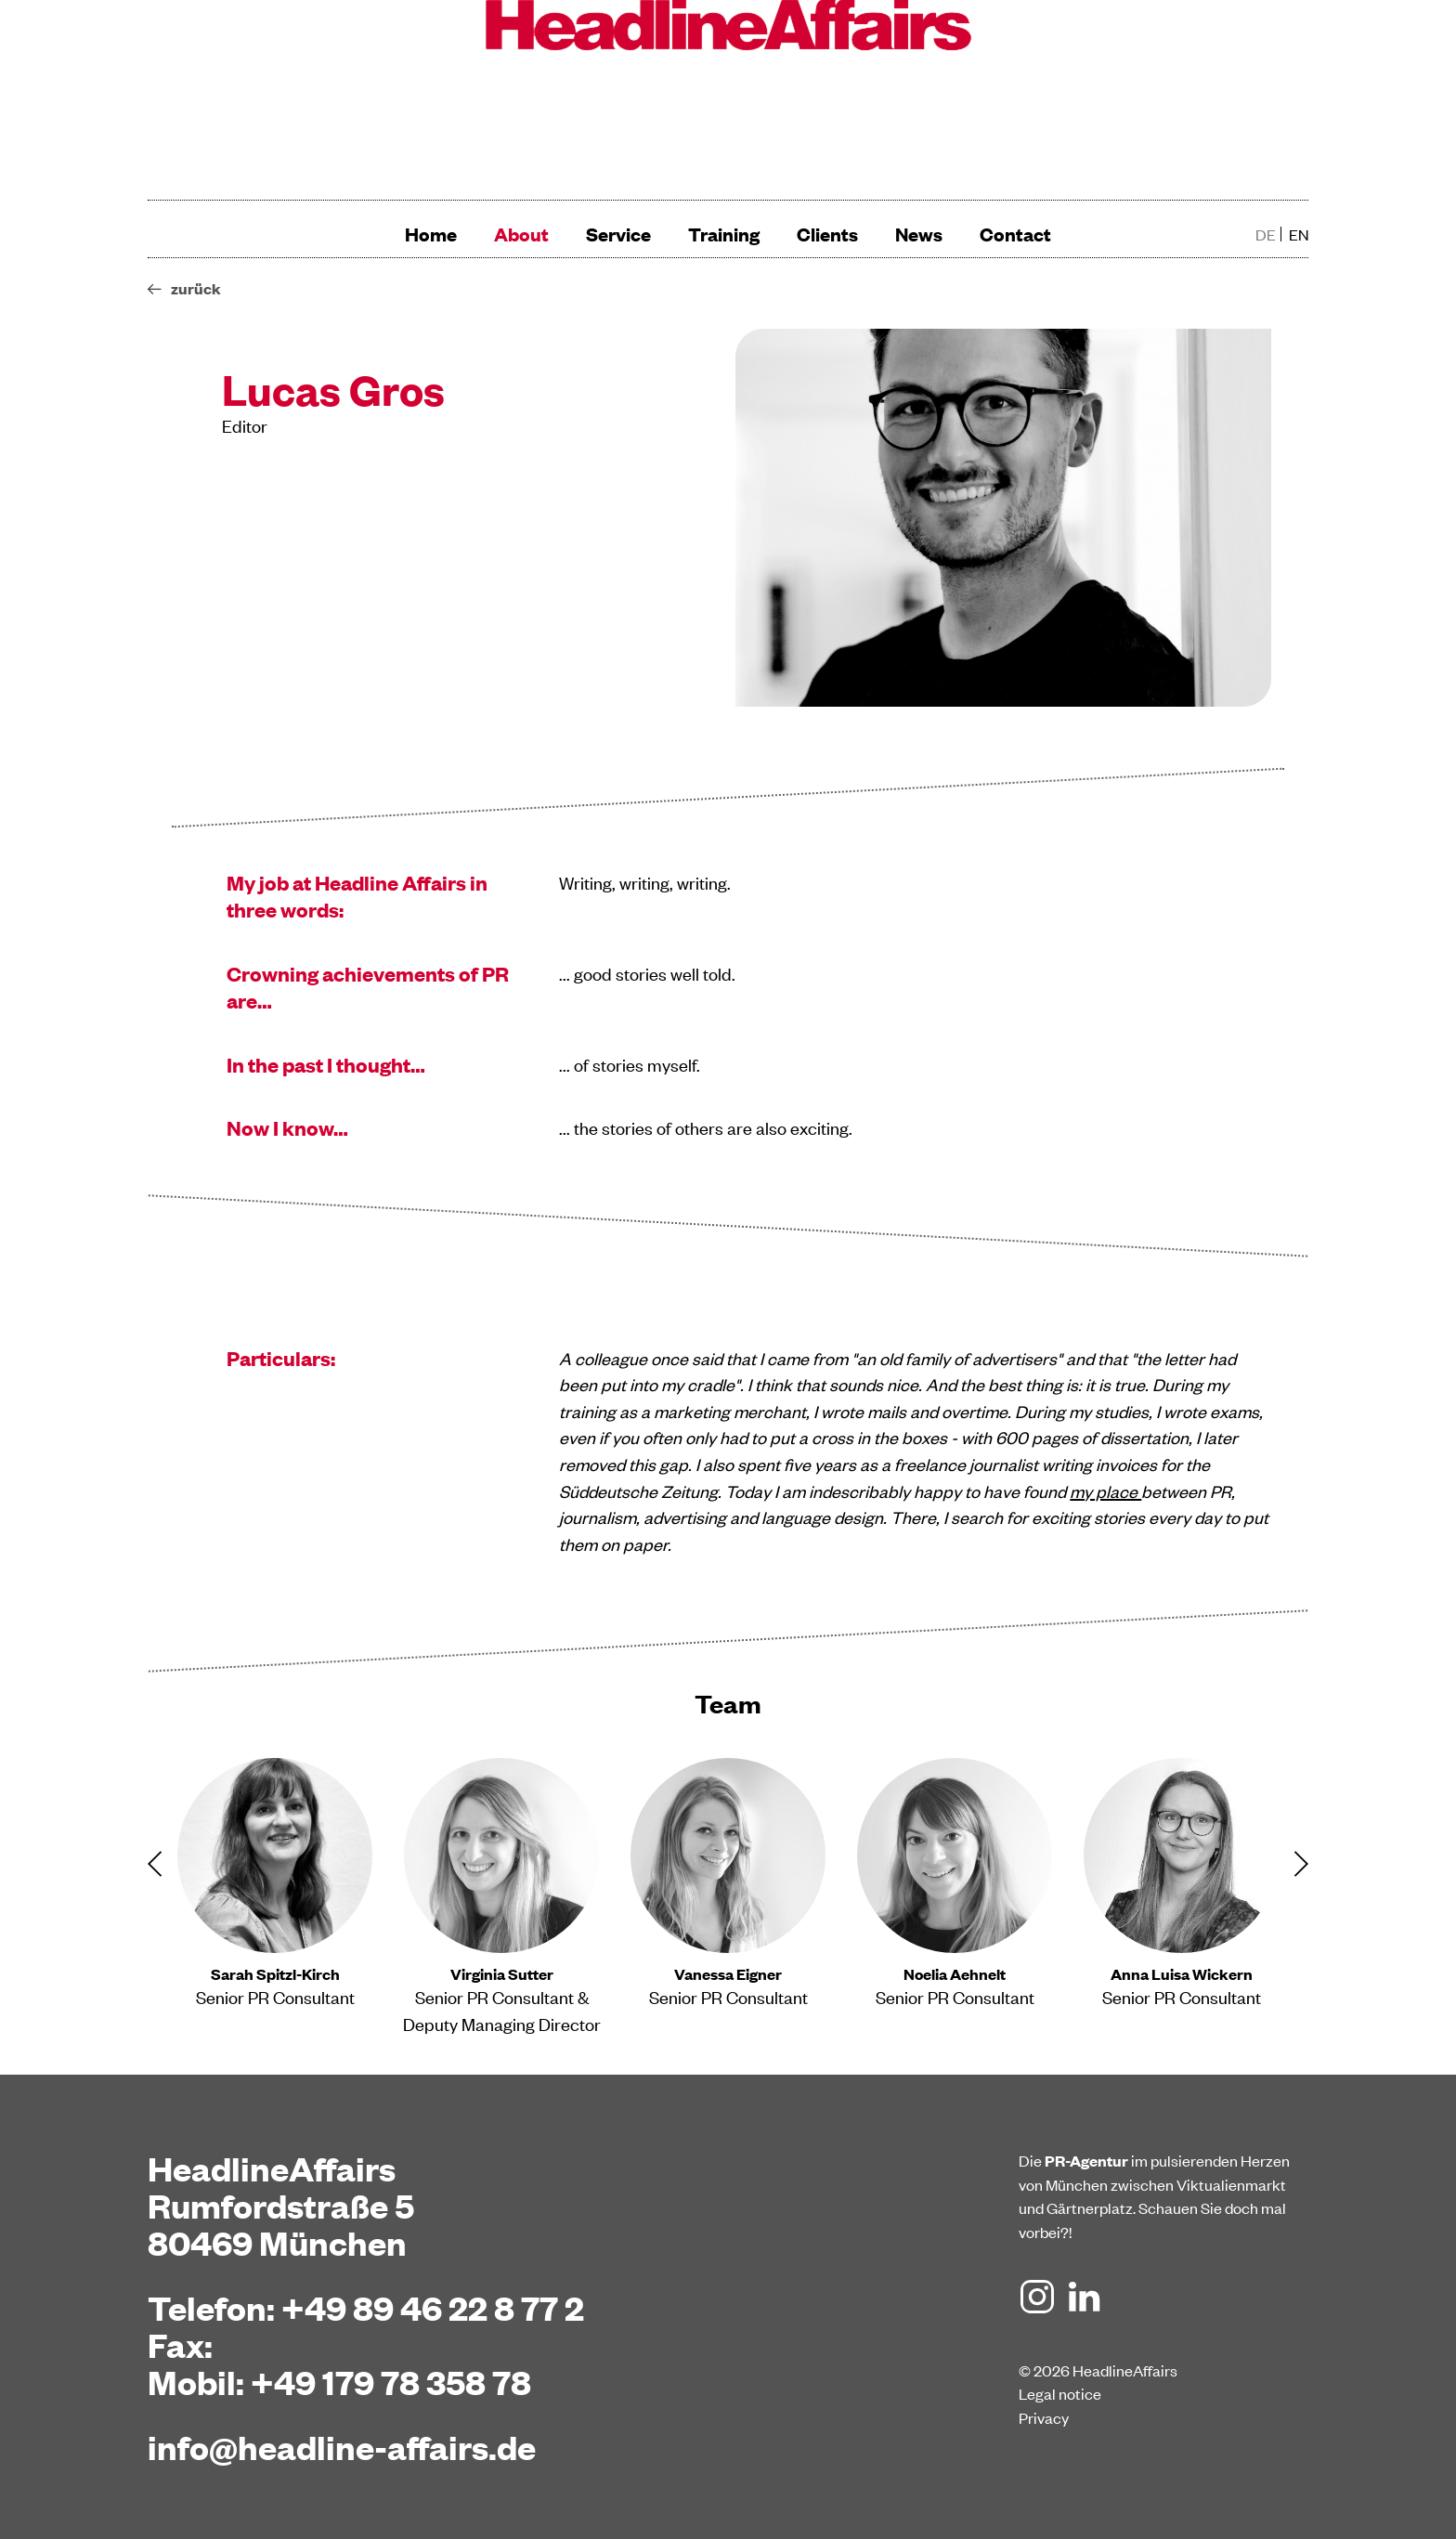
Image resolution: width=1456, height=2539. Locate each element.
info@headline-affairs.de (342, 2446)
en (1298, 234)
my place (1105, 1490)
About (521, 233)
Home (431, 233)
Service (618, 233)
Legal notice (1060, 2393)
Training (724, 233)
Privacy (1044, 2417)
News (918, 233)
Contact (1015, 233)
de (1265, 234)
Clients (827, 233)
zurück (196, 288)
